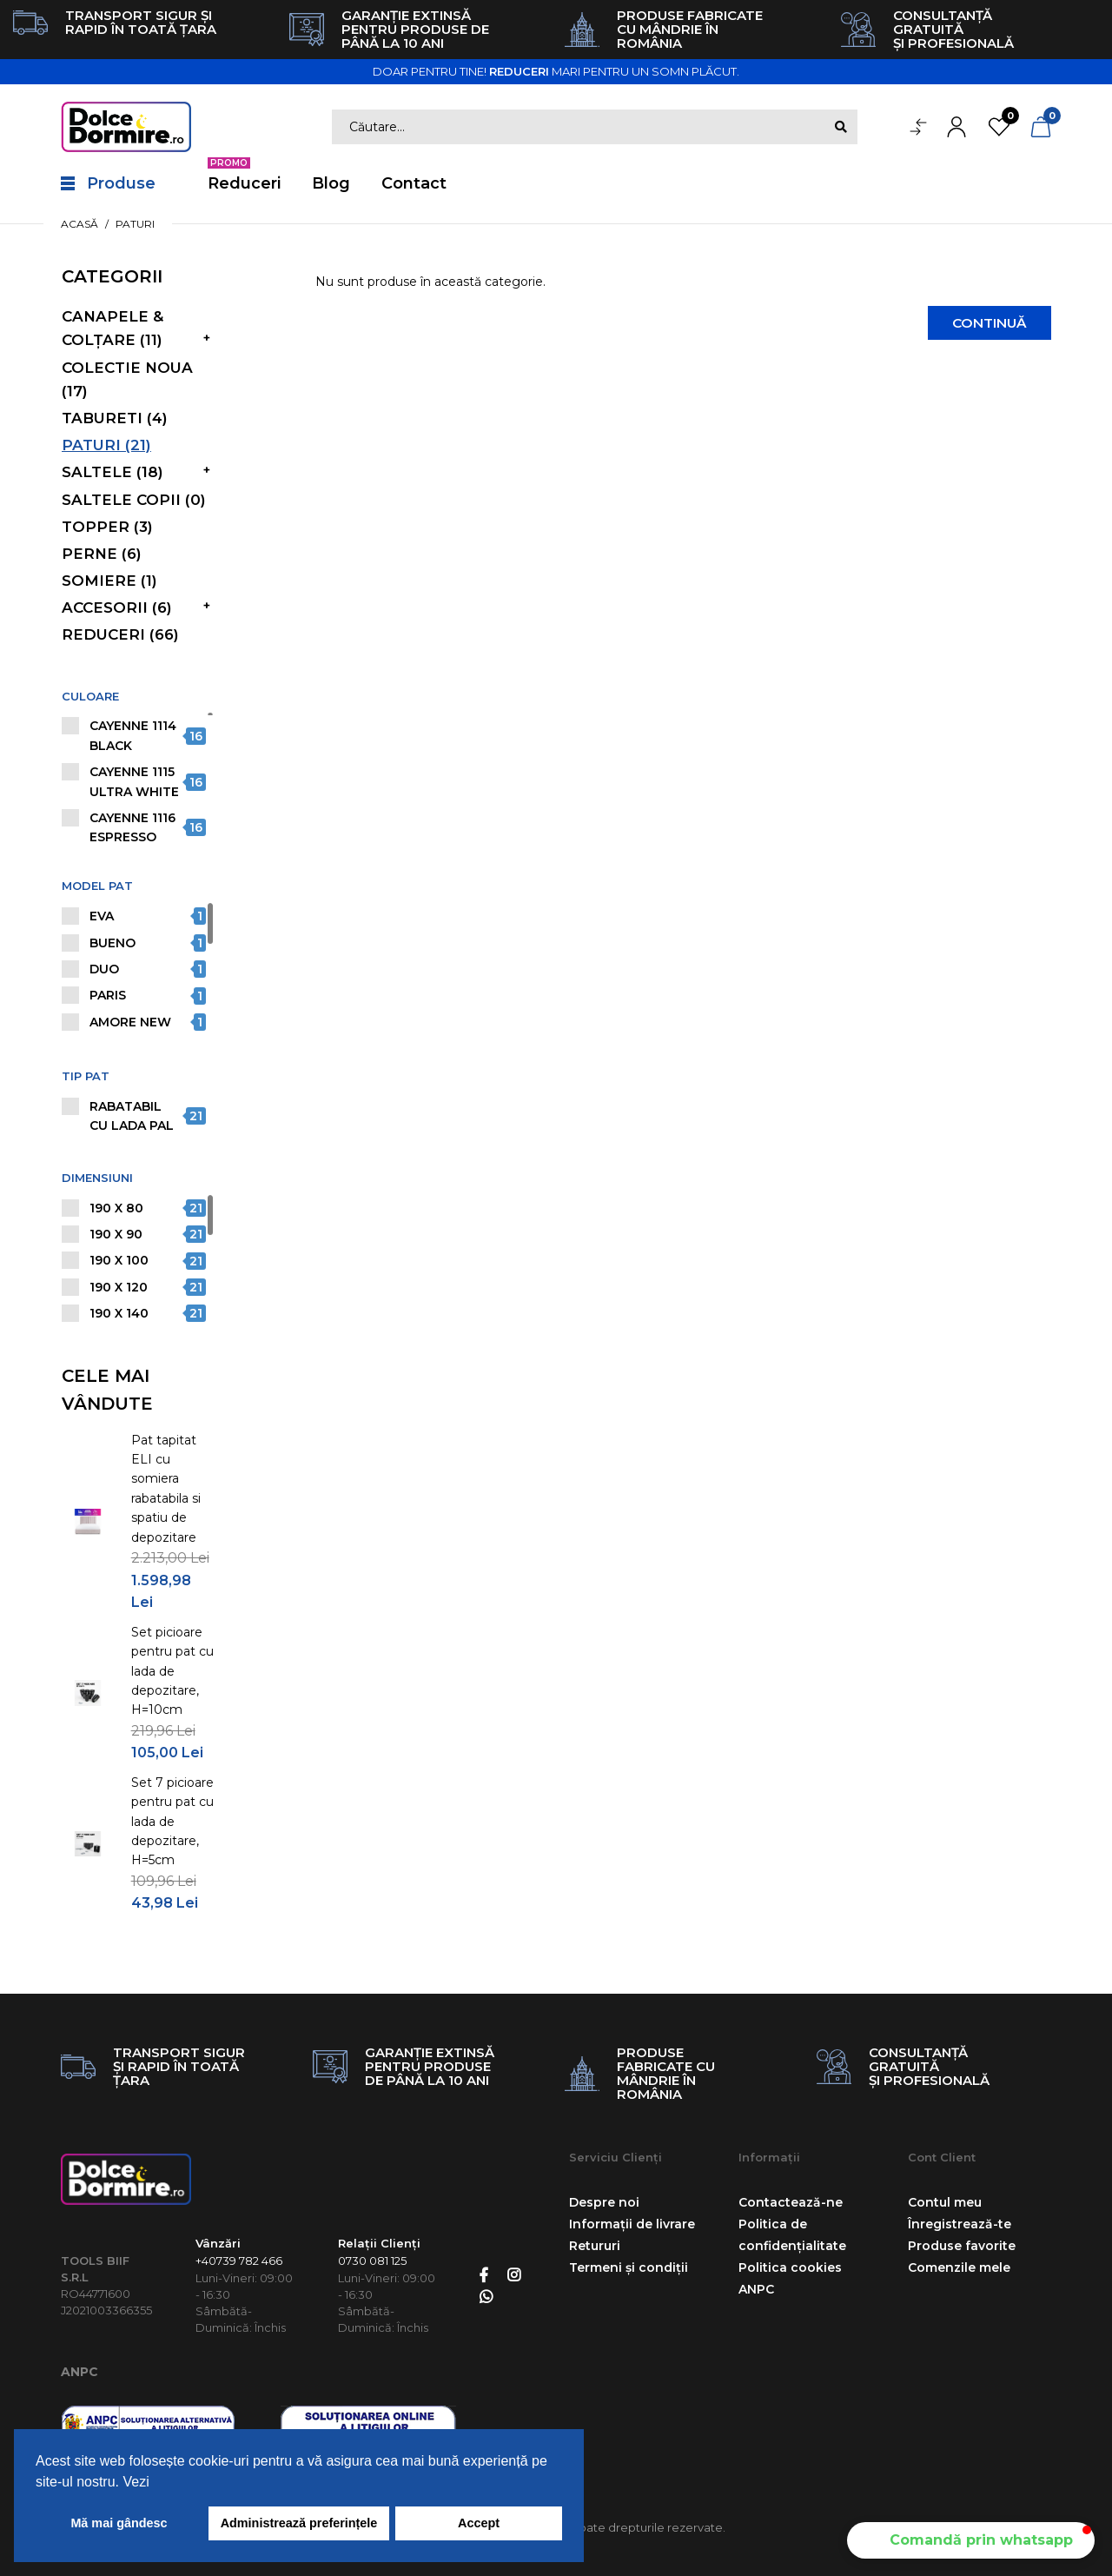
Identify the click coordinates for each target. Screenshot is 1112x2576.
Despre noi (604, 2202)
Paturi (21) (106, 445)
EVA (101, 916)
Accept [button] (479, 2523)
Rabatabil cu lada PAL (131, 1116)
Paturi (135, 223)
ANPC (79, 2372)
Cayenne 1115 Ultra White (134, 781)
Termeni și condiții (628, 2267)
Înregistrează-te (959, 2224)
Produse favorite (962, 2246)
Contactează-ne (790, 2202)
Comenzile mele (959, 2267)
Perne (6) (102, 553)
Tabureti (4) (115, 418)
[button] (971, 2540)
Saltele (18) (112, 472)
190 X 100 (119, 1260)
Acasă (79, 223)
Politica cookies (790, 2267)
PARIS (107, 995)
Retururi (594, 2246)
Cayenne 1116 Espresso (132, 827)
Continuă (985, 323)
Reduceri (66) (120, 634)
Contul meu (945, 2202)
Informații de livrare (632, 2224)
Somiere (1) (109, 580)
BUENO (112, 943)
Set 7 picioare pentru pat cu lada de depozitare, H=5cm (172, 1822)
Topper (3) (107, 526)
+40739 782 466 (238, 2260)
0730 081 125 (372, 2260)
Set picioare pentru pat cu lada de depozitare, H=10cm (172, 1671)
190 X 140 (119, 1313)
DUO (104, 969)
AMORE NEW (130, 1022)
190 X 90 (115, 1234)
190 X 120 (118, 1287)
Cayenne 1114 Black (132, 735)
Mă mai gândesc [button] (118, 2523)
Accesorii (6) (117, 607)
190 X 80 (116, 1208)
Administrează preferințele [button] (299, 2523)
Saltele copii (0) (134, 499)
